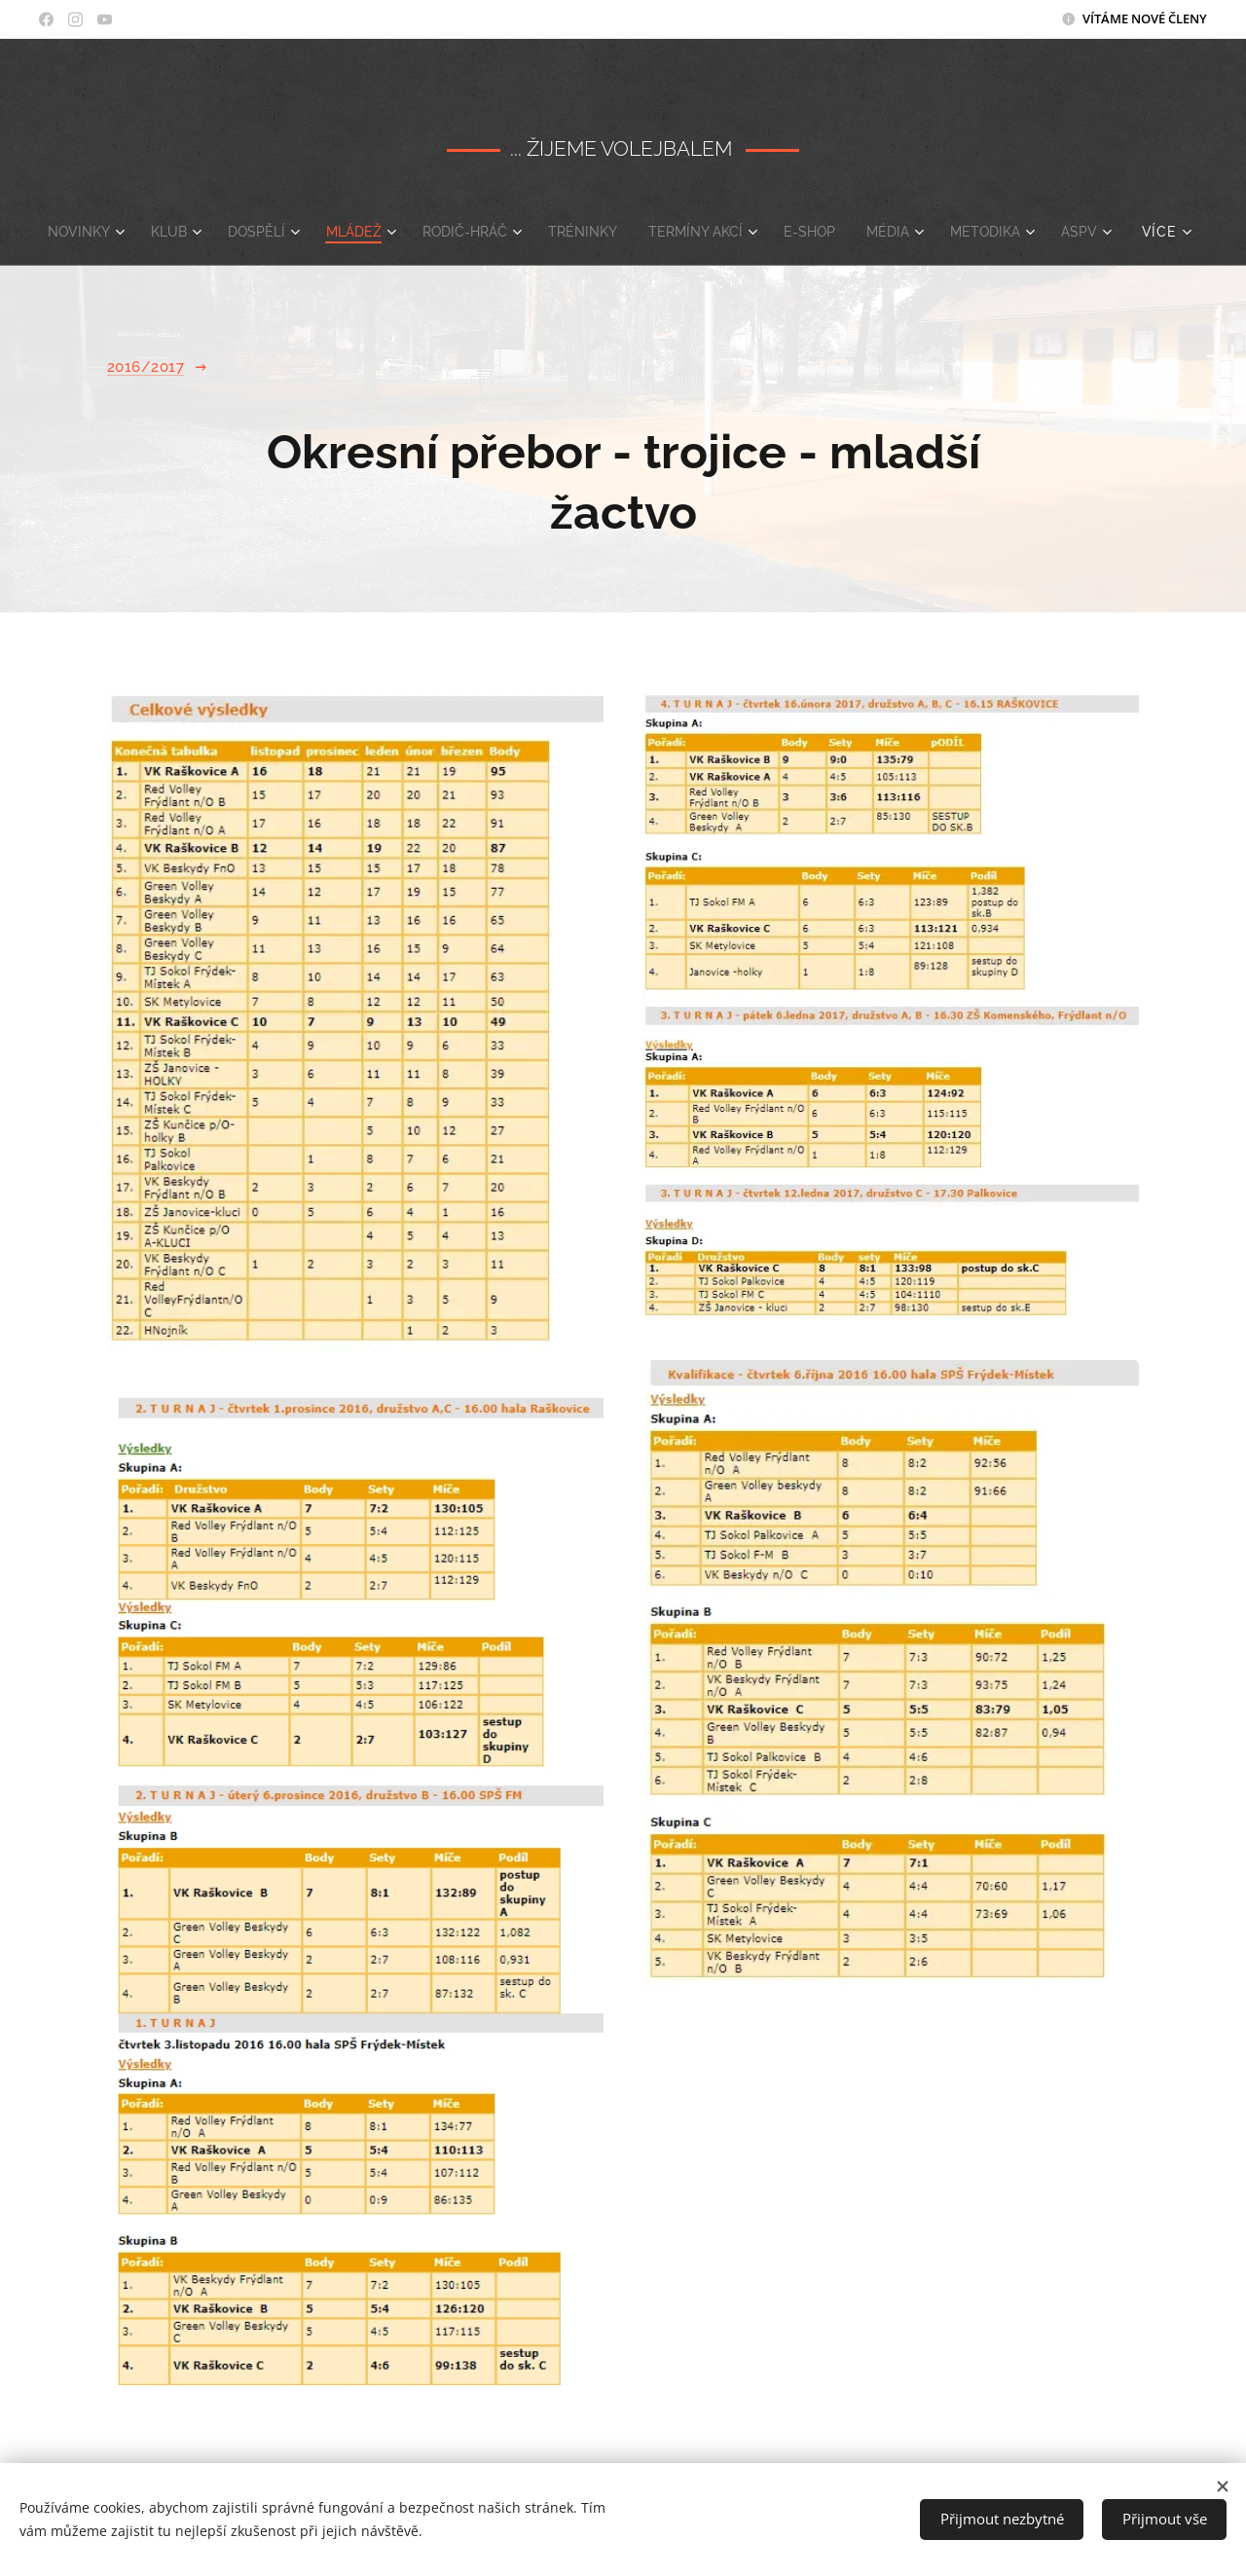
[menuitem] (107, 231)
